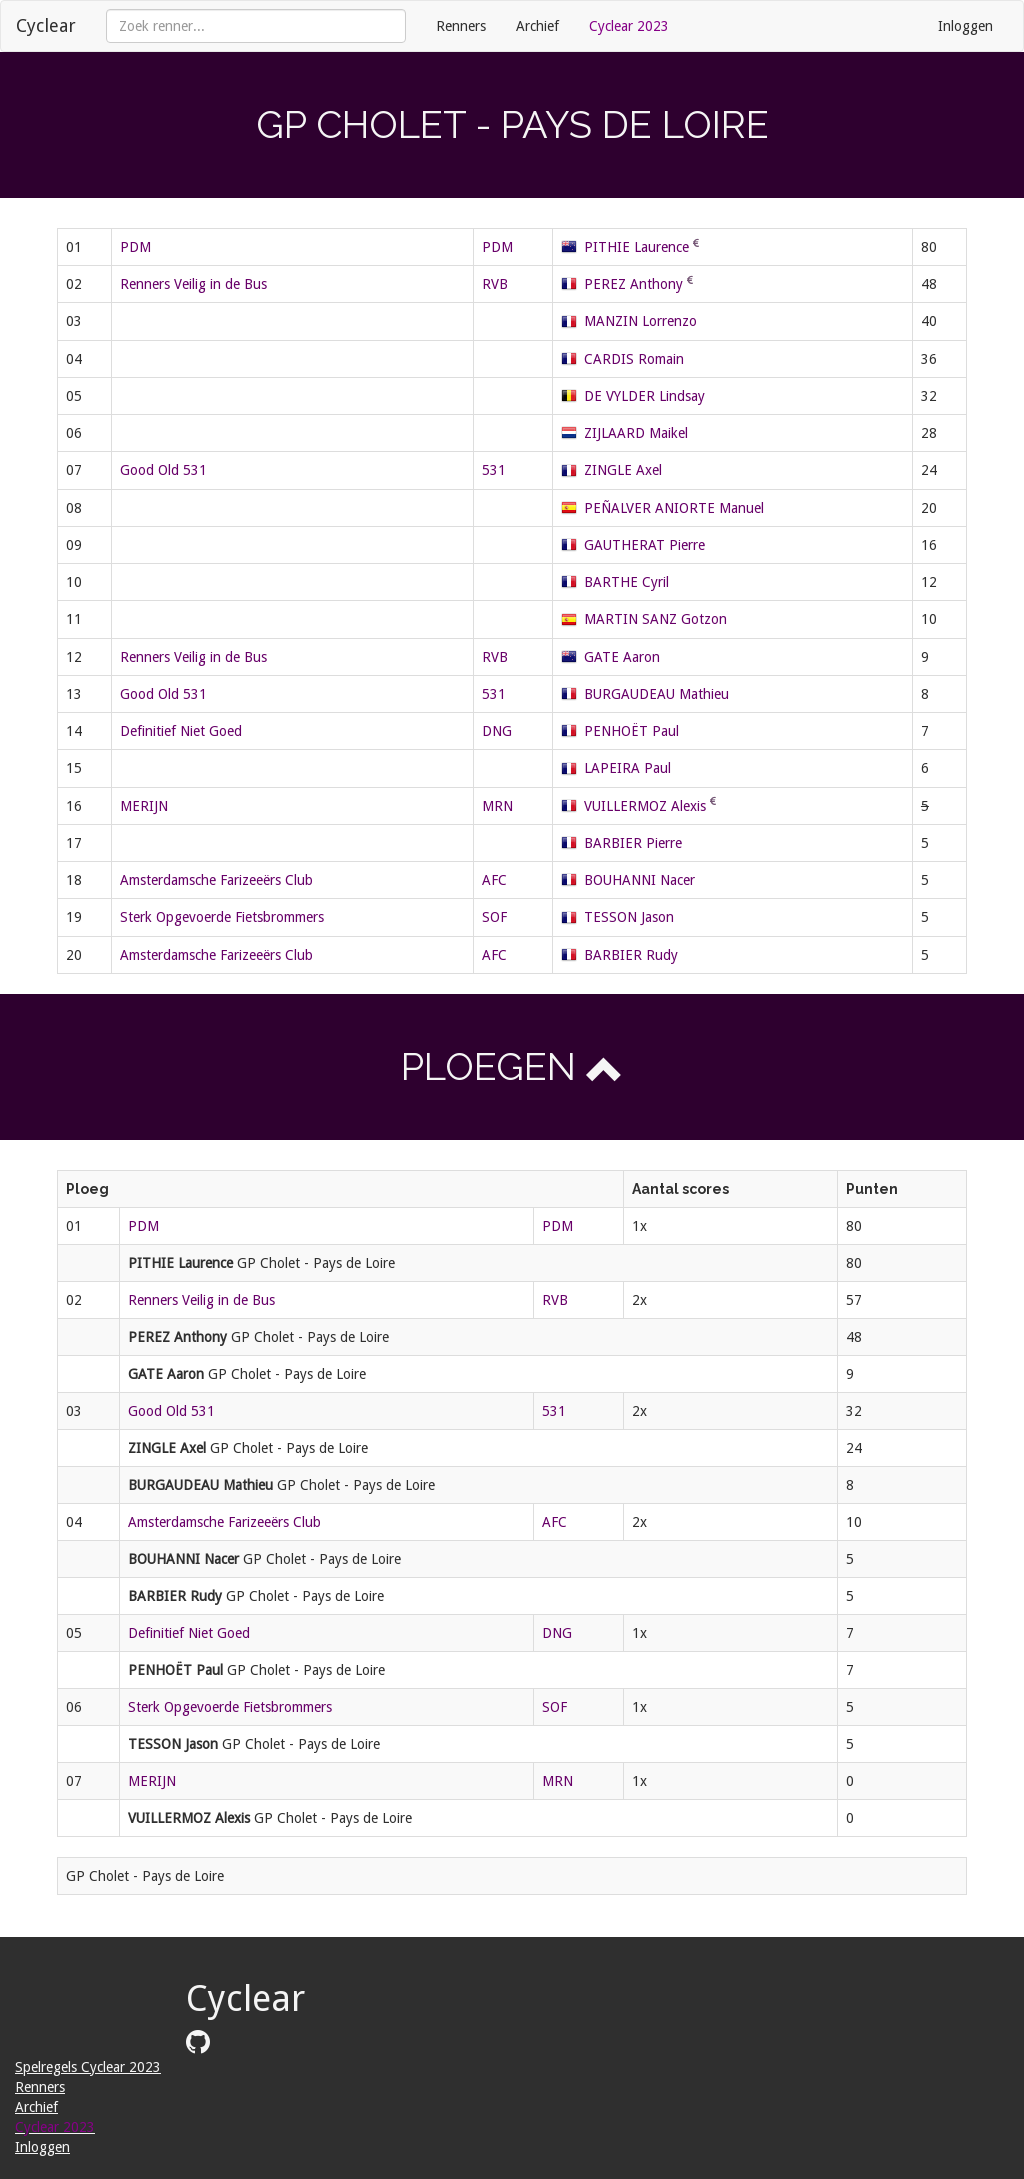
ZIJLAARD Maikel (636, 433)
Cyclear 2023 (629, 26)
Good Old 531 (163, 470)
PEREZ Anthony (633, 284)
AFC (494, 880)
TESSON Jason (629, 917)
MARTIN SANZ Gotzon (655, 619)
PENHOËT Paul (631, 731)
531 (494, 470)
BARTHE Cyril (626, 582)
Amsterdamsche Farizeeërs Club (216, 880)
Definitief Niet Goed (181, 731)
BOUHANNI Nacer (639, 880)
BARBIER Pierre (633, 843)
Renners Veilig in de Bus (193, 284)
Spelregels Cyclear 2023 (88, 2067)
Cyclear (46, 25)
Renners (461, 26)
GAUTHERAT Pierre (644, 545)
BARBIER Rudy (631, 955)
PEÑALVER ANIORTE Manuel (674, 508)
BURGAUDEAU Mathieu (656, 694)
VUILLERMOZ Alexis (645, 806)
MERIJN (144, 806)
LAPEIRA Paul (627, 768)
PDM (135, 247)
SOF (494, 917)
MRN (497, 806)
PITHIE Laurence (636, 247)
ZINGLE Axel (623, 470)
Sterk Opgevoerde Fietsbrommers (222, 917)
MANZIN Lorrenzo (640, 321)
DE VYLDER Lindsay (644, 396)
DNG (497, 731)
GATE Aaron (622, 657)
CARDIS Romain (634, 359)
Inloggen (965, 26)
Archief (537, 26)
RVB (495, 284)
